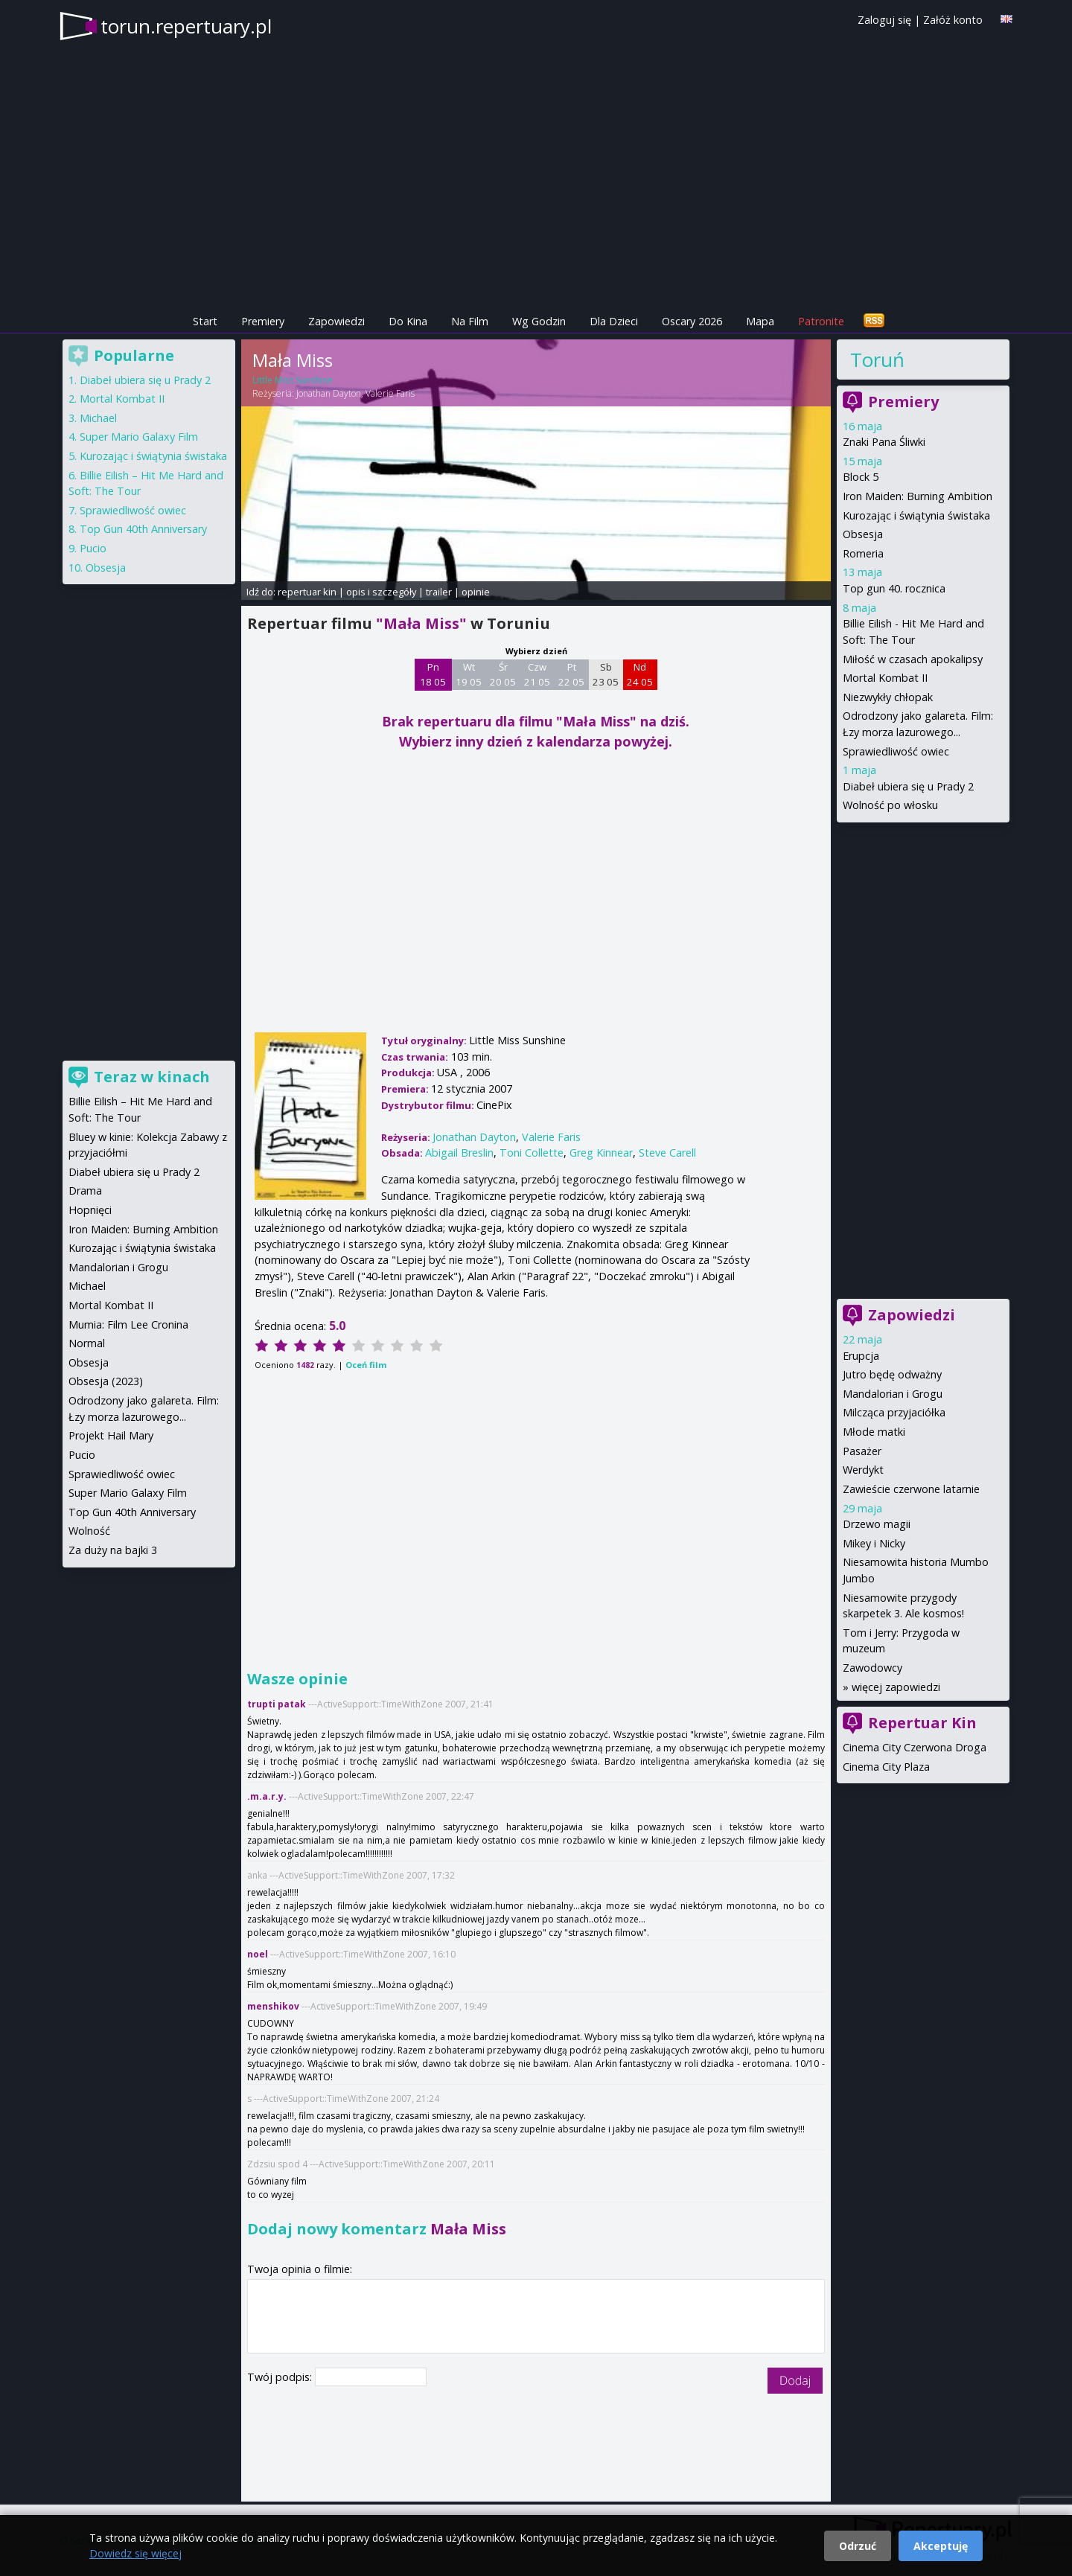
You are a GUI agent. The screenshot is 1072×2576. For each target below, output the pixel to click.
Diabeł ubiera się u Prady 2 (908, 786)
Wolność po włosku (890, 805)
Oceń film (365, 1364)
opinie (476, 591)
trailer (439, 591)
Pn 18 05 (433, 674)
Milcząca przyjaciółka (894, 1412)
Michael (98, 418)
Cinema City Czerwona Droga (914, 1747)
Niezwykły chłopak (888, 697)
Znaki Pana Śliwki (884, 442)
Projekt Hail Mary (110, 1435)
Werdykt (863, 1470)
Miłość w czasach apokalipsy (913, 659)
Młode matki (874, 1432)
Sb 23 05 (606, 674)
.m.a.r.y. (267, 1796)
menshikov (273, 2006)
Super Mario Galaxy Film (139, 436)
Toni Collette (532, 1152)
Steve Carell (667, 1152)
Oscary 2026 (692, 321)
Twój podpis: (281, 2377)
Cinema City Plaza (886, 1767)
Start (205, 321)
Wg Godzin (539, 321)
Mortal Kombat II (885, 678)
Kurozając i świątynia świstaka (916, 515)
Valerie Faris (390, 393)
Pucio (93, 548)
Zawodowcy (872, 1668)
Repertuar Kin (922, 1723)
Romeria (863, 553)
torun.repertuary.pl (186, 26)
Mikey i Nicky (874, 1543)
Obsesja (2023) (105, 1381)
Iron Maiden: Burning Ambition (917, 496)
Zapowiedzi (336, 321)
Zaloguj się (884, 20)
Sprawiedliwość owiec (896, 751)
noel (257, 1954)
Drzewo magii (876, 1524)
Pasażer (862, 1451)
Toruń (877, 359)
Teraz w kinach (152, 1077)
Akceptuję (940, 2546)
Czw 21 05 (537, 674)
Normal (86, 1343)
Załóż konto (953, 20)
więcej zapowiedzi (896, 1687)
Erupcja (861, 1356)
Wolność (89, 1531)
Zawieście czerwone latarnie (911, 1489)
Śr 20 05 (503, 674)
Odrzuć (857, 2546)
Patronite (821, 321)
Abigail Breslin (459, 1152)
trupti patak (276, 1704)
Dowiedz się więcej (135, 2553)
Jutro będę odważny (892, 1374)
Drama (85, 1190)
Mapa (760, 321)
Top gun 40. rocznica (894, 588)
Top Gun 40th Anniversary (143, 529)
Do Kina (408, 321)
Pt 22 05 (571, 674)
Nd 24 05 (640, 674)
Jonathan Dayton (328, 393)
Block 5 (860, 477)
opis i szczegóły (381, 591)
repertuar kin (307, 591)
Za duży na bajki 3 (112, 1550)
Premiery (262, 321)
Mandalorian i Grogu (892, 1394)
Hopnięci (90, 1210)
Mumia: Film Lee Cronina (128, 1324)
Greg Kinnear (601, 1152)
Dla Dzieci (614, 321)
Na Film (469, 321)
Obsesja (863, 534)
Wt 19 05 (469, 674)
